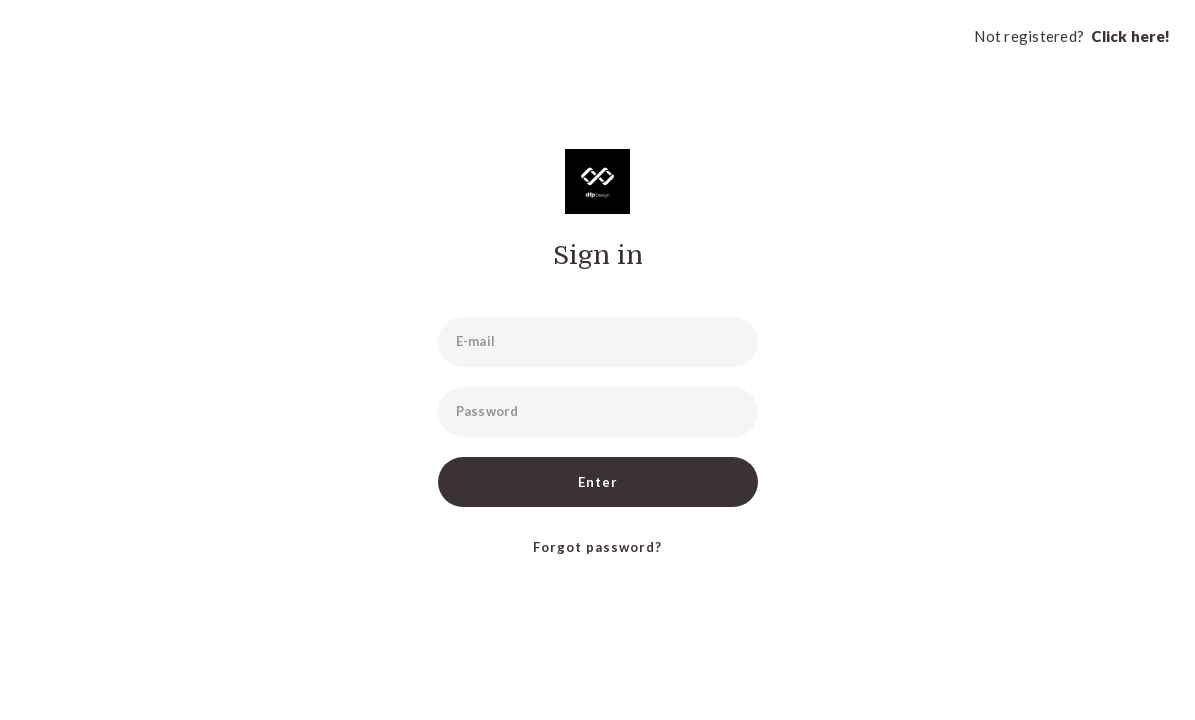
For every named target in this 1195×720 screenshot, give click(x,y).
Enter (598, 482)
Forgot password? (597, 547)
